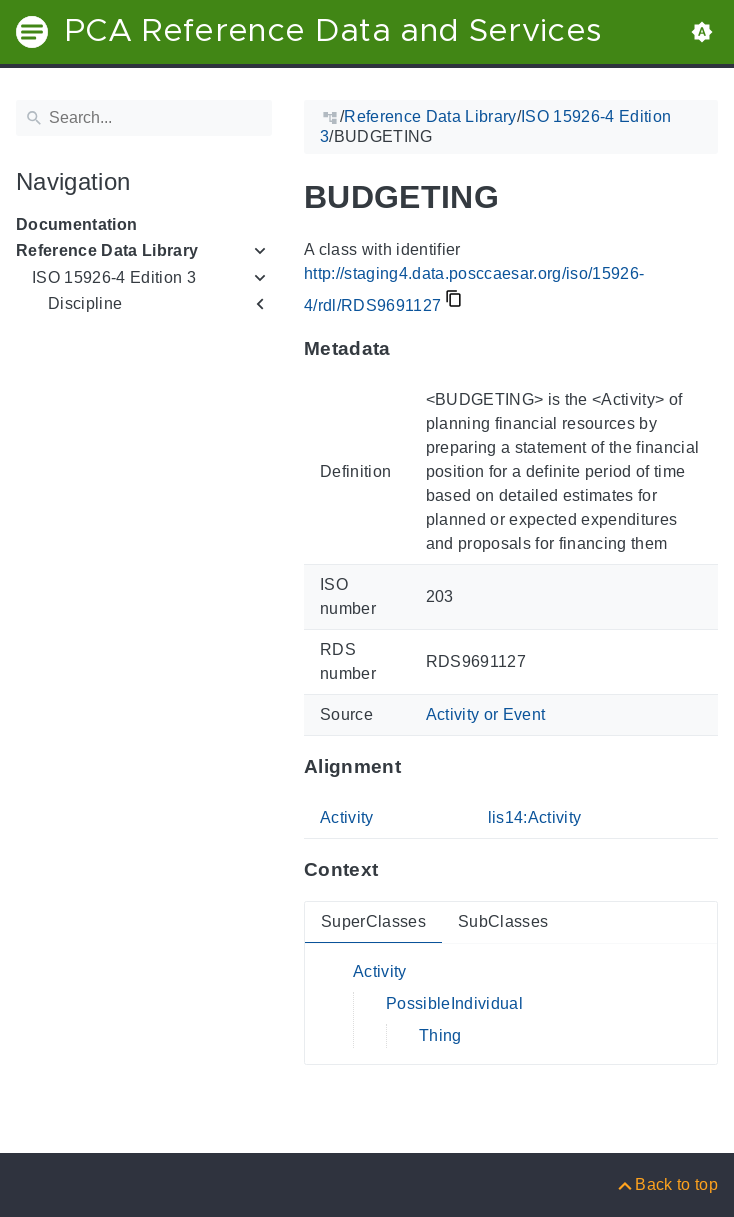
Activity (347, 817)
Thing (440, 1035)
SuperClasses (373, 921)
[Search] (144, 118)
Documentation (76, 224)
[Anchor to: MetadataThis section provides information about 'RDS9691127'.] (410, 349)
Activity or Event (486, 714)
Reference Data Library (107, 250)
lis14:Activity (535, 817)
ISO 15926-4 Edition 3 (114, 277)
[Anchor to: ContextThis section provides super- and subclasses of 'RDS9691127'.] (397, 870)
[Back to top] (666, 1184)
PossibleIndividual (454, 1003)
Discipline (85, 303)
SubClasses (503, 921)
